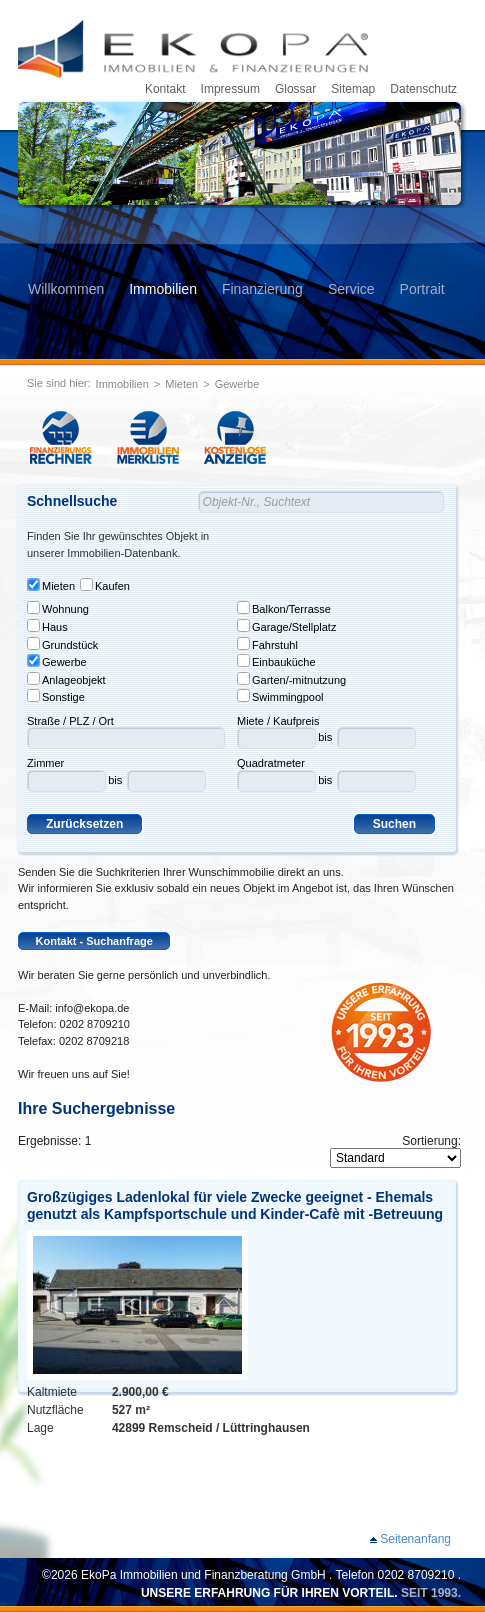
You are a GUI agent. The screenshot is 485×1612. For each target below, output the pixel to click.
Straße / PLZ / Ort (70, 721)
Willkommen (66, 289)
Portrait (422, 289)
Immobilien (163, 289)
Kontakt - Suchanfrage (94, 941)
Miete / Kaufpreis (278, 721)
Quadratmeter (271, 763)
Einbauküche (276, 661)
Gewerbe (237, 384)
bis (115, 780)
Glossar (295, 89)
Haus (47, 626)
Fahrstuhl (267, 644)
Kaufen (105, 585)
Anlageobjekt (66, 679)
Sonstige (56, 696)
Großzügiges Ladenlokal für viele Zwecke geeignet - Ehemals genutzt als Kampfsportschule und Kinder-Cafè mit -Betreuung (235, 1205)
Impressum (230, 89)
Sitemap (353, 89)
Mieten (181, 384)
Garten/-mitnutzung (291, 679)
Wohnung (58, 608)
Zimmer (45, 763)
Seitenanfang (415, 1539)
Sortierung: (431, 1141)
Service (351, 289)
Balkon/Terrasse (284, 608)
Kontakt (165, 89)
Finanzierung (262, 289)
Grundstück (62, 644)
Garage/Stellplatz (286, 626)
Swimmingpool (280, 696)
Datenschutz (423, 89)
